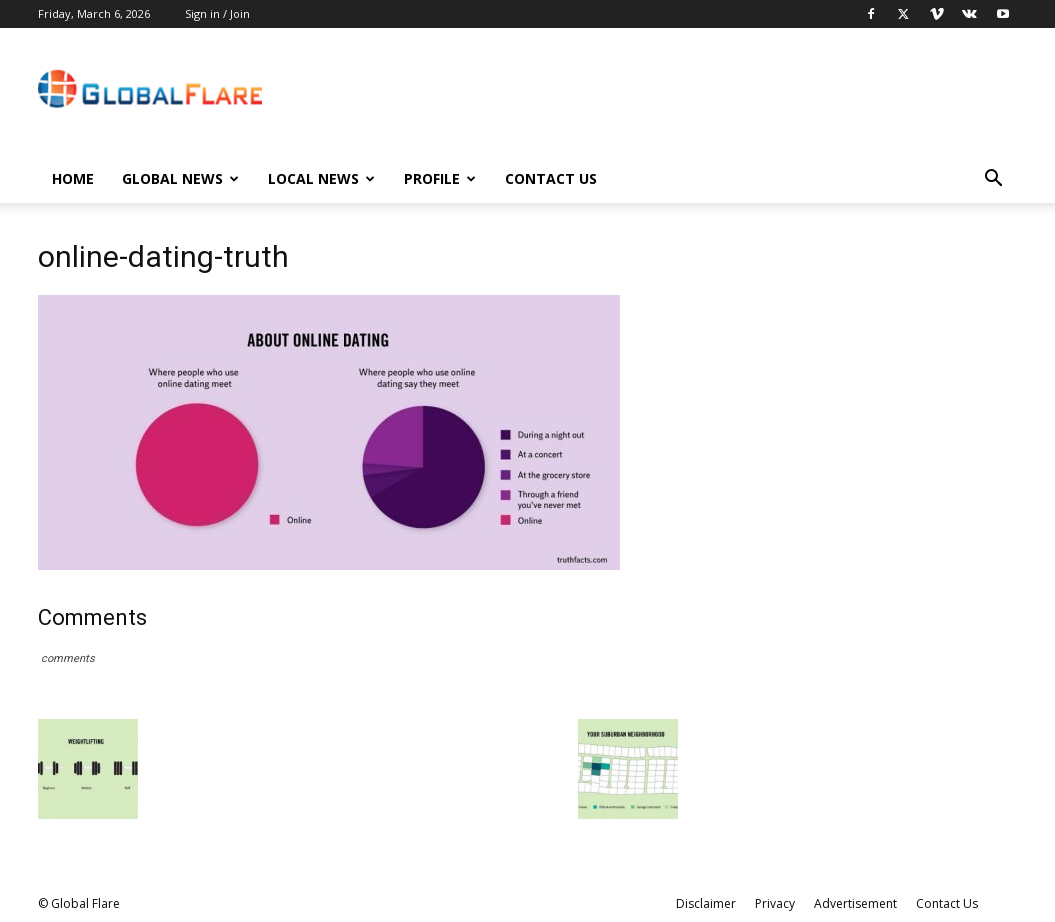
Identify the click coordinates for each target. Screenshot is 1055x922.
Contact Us (551, 178)
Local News (321, 178)
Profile (440, 178)
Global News (180, 178)
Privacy (775, 903)
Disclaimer (706, 903)
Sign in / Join (217, 13)
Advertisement (855, 903)
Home (73, 178)
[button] (994, 180)
